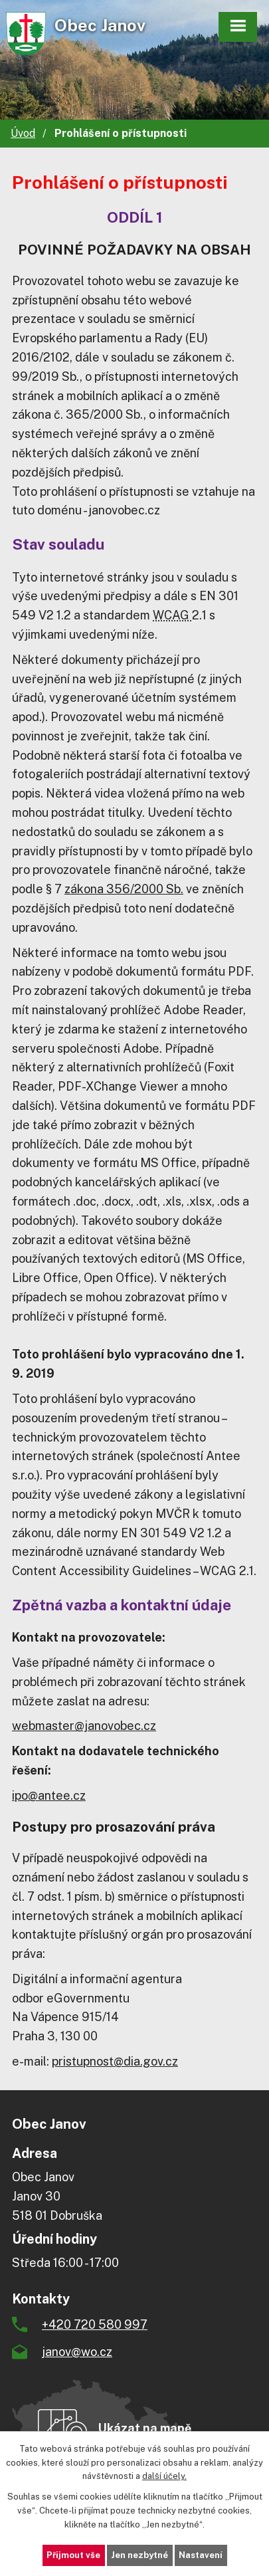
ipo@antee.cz (49, 1795)
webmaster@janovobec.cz (84, 1726)
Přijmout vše (73, 2555)
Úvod (23, 133)
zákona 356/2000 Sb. (123, 889)
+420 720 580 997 (94, 2324)
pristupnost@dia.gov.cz (115, 2061)
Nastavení (201, 2555)
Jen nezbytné (139, 2555)
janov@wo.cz (77, 2352)
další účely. (164, 2476)
